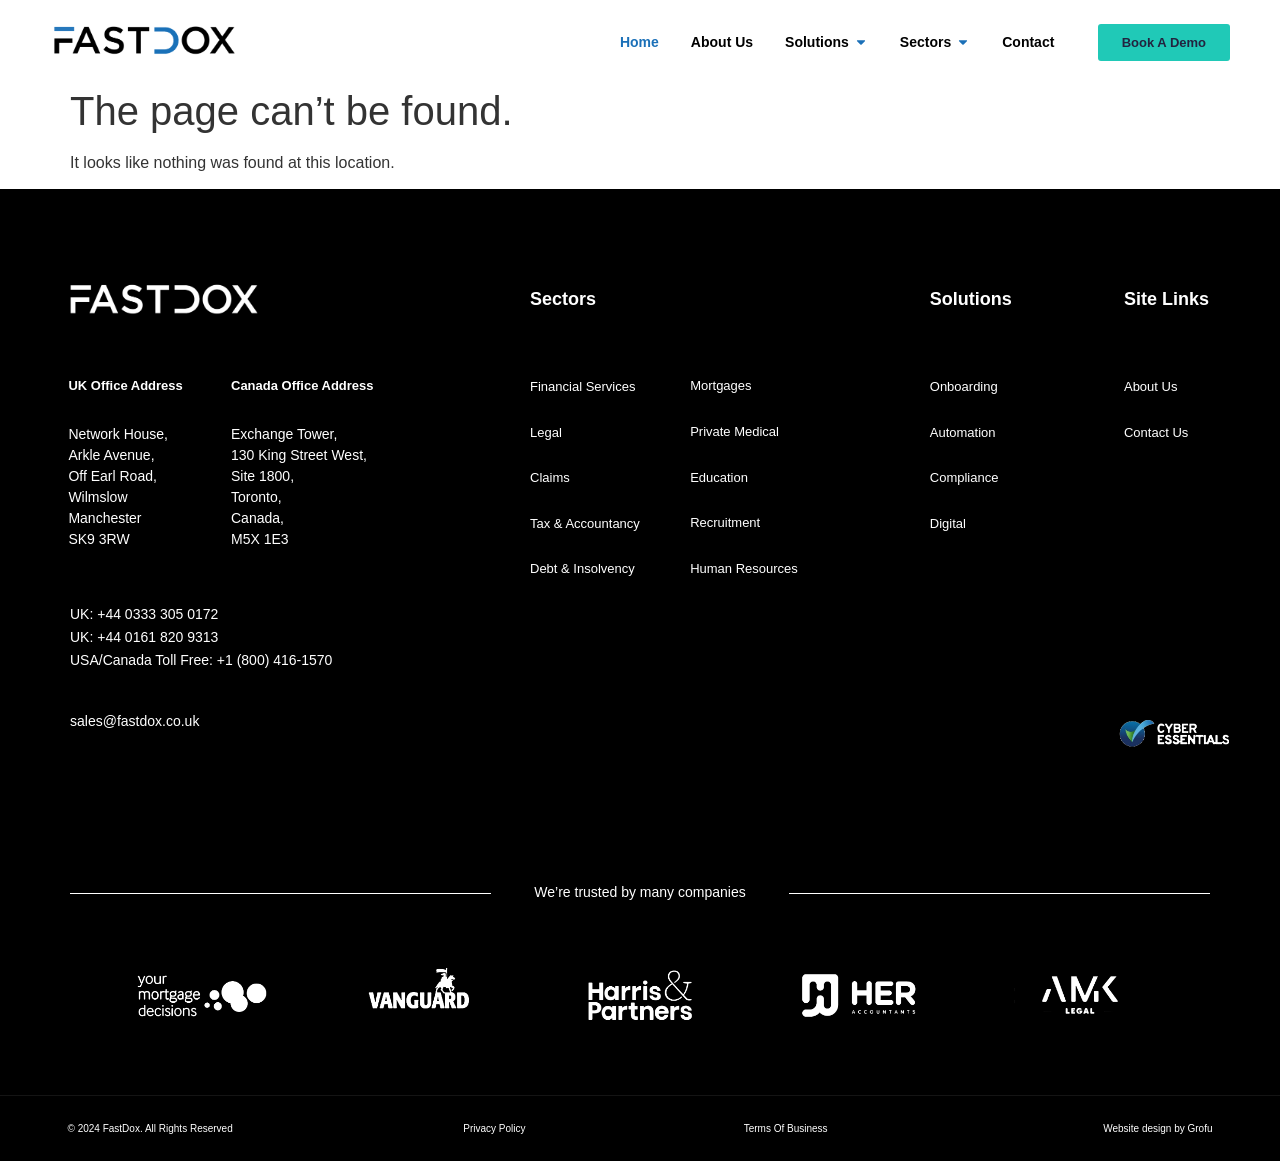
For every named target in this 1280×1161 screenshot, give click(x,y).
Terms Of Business (786, 1128)
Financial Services (583, 386)
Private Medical (734, 431)
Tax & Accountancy (585, 523)
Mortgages (720, 385)
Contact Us (1156, 432)
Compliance (964, 477)
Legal (546, 432)
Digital (948, 523)
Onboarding (964, 386)
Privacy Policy (494, 1128)
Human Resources (744, 568)
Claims (550, 477)
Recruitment (725, 522)
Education (719, 477)
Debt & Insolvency (582, 568)
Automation (963, 432)
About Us (1150, 386)
